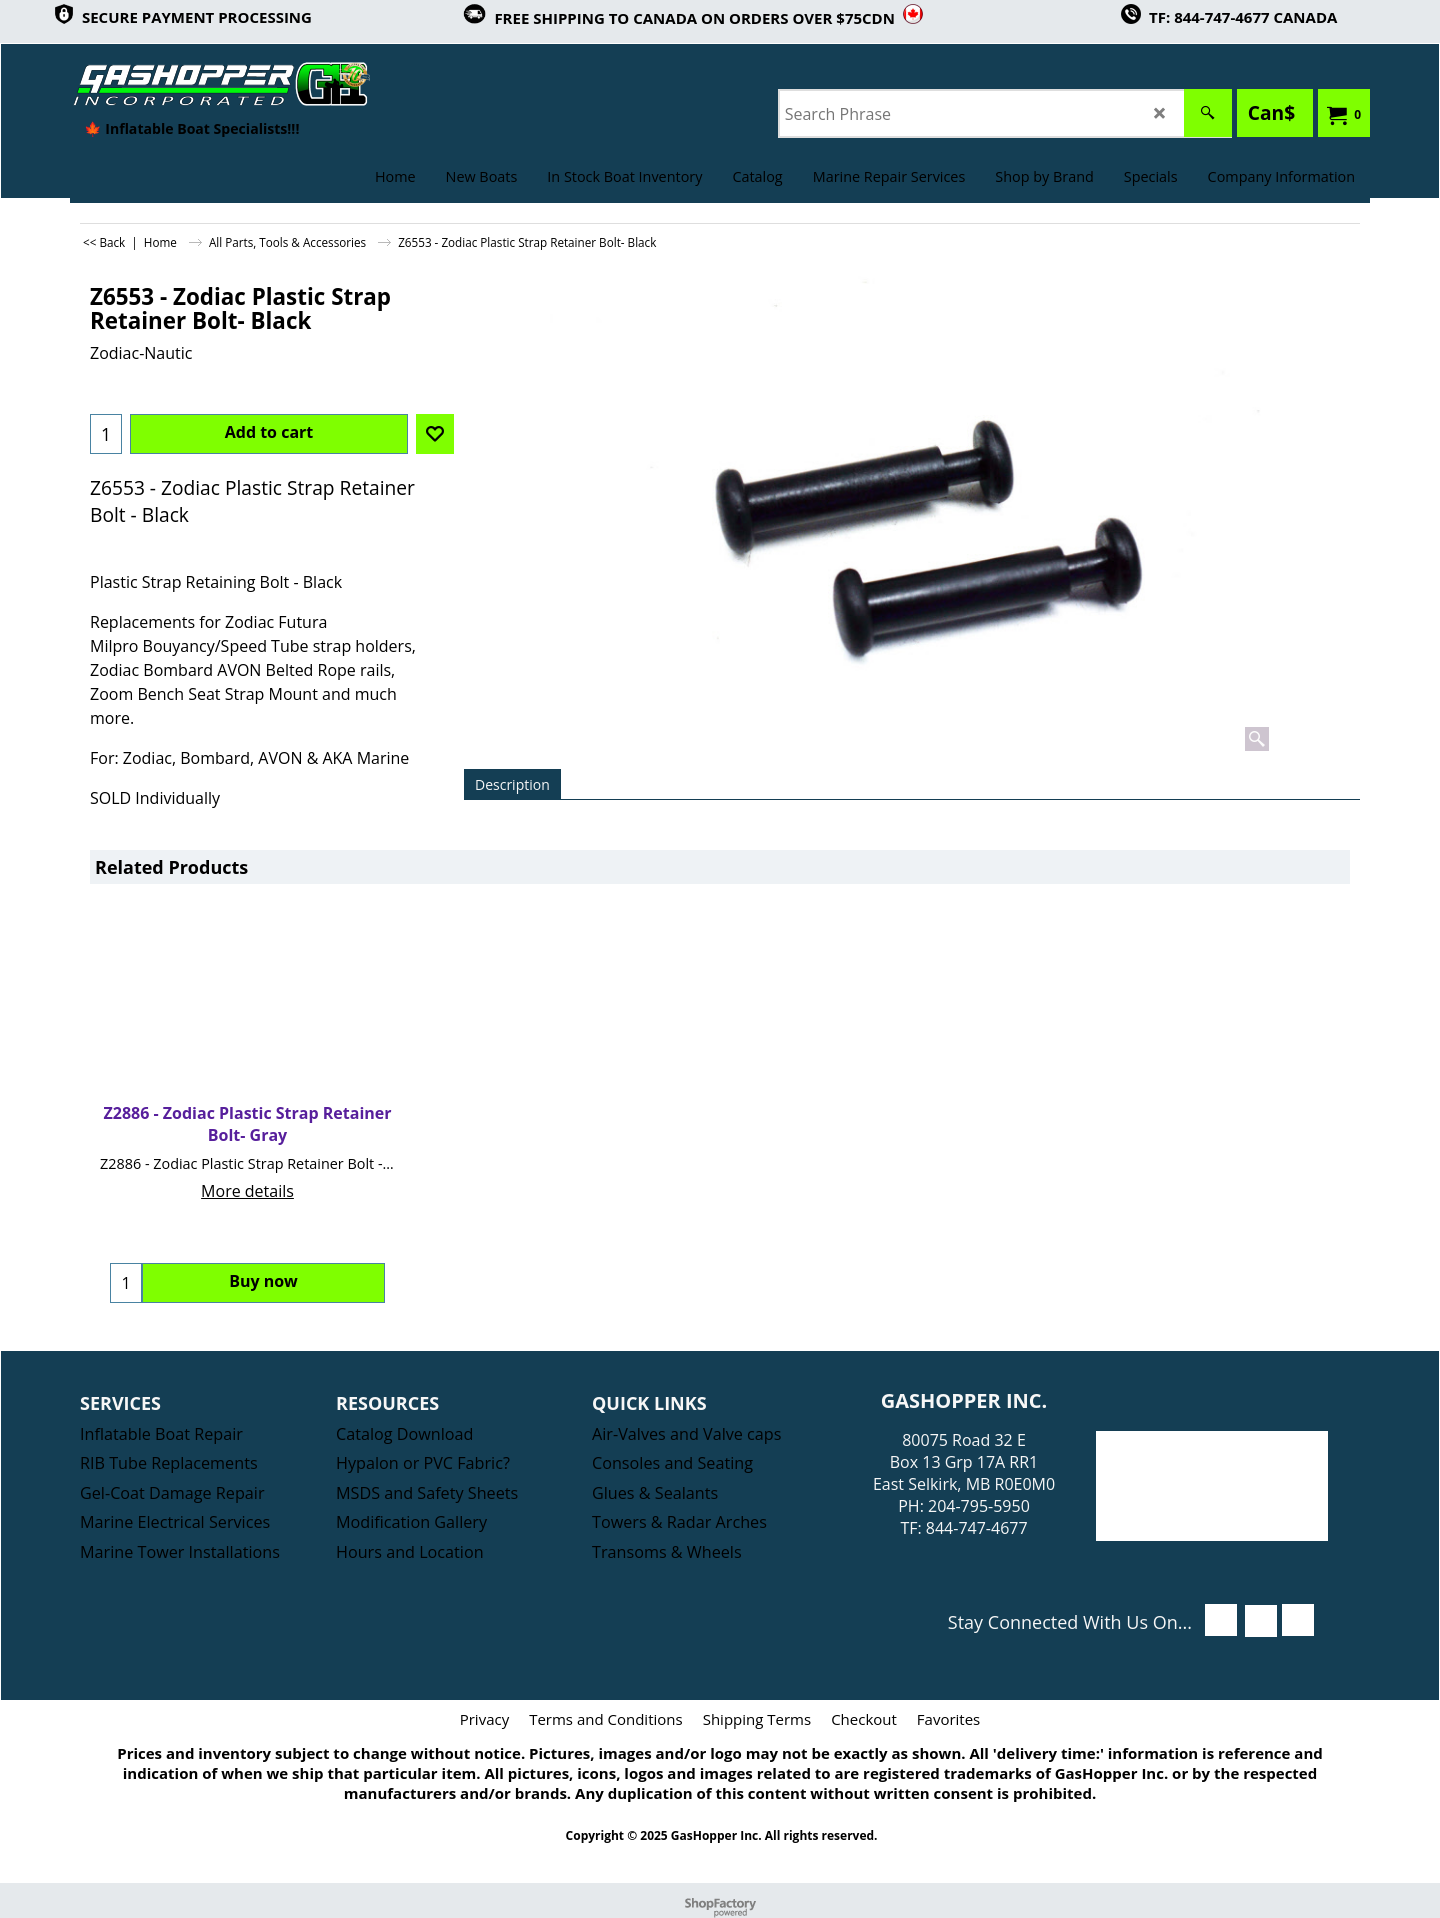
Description (512, 784)
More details (247, 1191)
